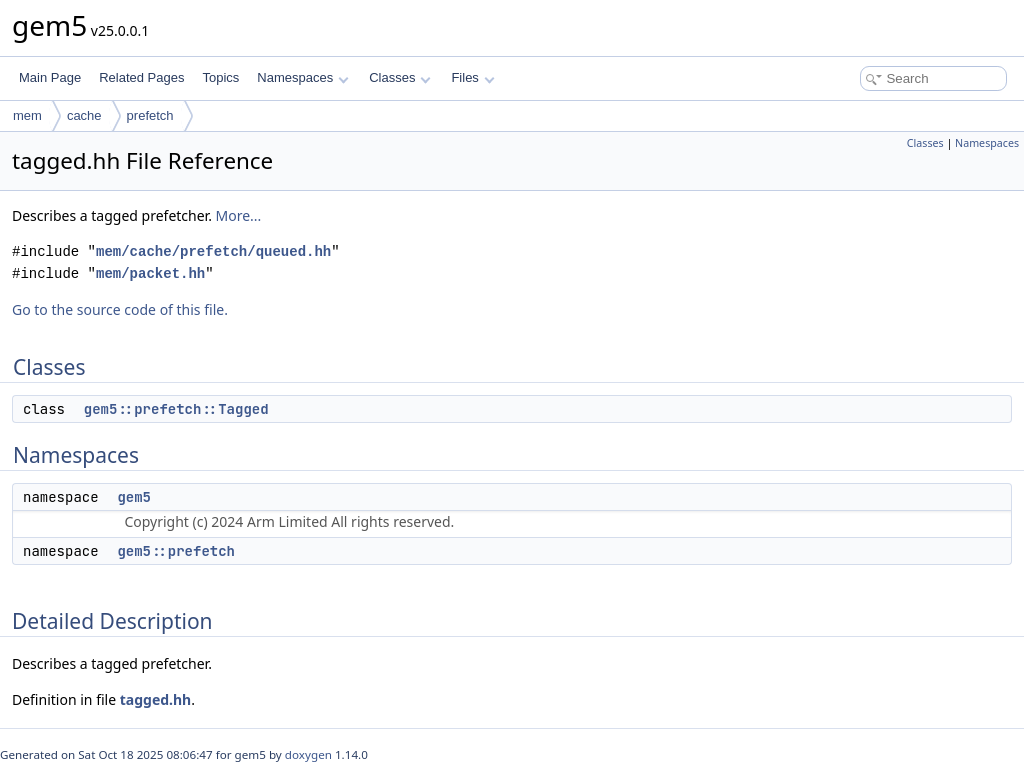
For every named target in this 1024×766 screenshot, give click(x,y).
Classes (400, 77)
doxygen (308, 754)
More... (239, 215)
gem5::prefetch (176, 551)
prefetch (150, 115)
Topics (220, 77)
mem (27, 115)
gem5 (134, 497)
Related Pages (141, 77)
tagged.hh (156, 699)
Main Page (50, 77)
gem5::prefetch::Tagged (176, 409)
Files (472, 77)
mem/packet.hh (150, 273)
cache (84, 115)
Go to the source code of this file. (120, 309)
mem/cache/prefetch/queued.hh (213, 251)
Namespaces (302, 77)
